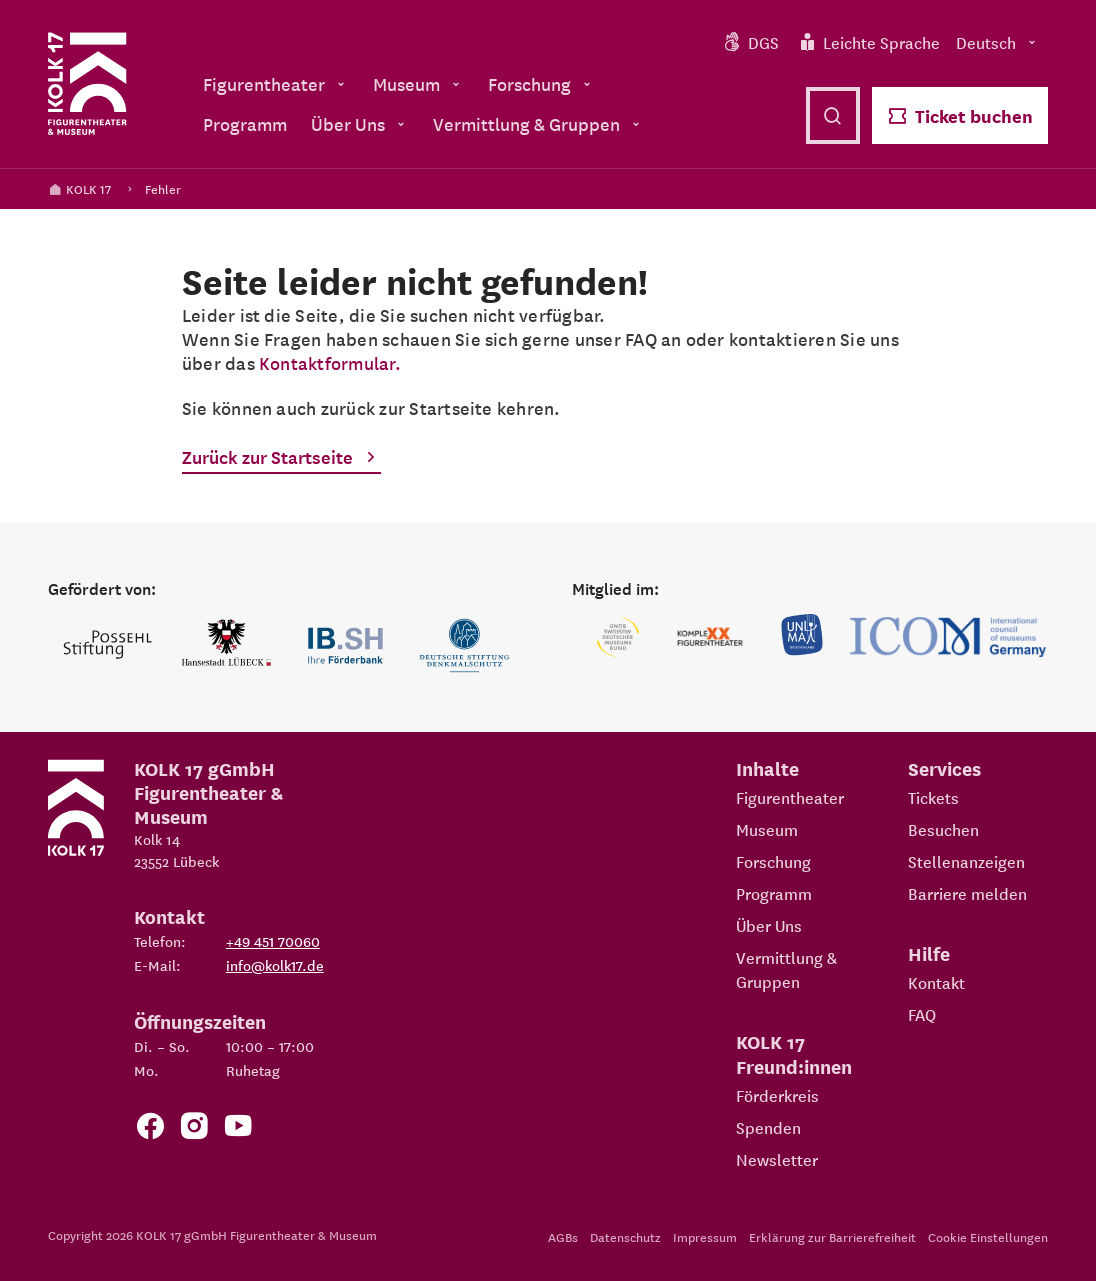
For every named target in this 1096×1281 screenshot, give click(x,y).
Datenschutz (625, 1236)
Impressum (705, 1236)
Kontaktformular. (330, 362)
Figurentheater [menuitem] (276, 83)
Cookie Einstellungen (988, 1236)
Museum (767, 829)
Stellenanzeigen (966, 861)
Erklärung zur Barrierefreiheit (832, 1236)
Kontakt (936, 982)
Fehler (163, 188)
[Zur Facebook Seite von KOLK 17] (150, 1129)
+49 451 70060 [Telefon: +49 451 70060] (273, 941)
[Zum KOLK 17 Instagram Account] (194, 1129)
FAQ (922, 1014)
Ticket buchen (960, 115)
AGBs (563, 1236)
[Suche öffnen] (833, 115)
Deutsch (998, 42)
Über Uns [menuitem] (360, 123)
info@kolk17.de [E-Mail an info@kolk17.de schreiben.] (275, 965)
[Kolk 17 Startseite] (87, 84)
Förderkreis (777, 1095)
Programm (774, 893)
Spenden (768, 1127)
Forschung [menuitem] (541, 83)
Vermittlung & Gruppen (786, 969)
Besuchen (943, 829)
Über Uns (769, 925)
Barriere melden (967, 893)
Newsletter (777, 1159)
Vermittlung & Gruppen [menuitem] (538, 123)
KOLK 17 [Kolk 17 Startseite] (79, 188)
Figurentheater (790, 797)
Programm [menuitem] (245, 123)
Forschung (773, 861)
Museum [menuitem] (418, 83)
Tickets (933, 797)
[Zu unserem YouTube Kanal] (238, 1129)
